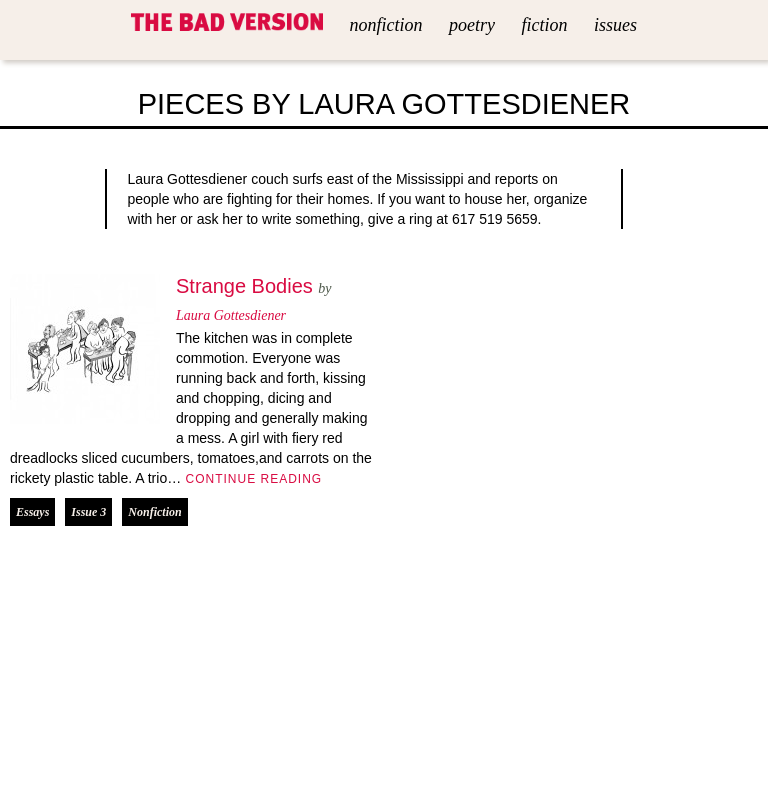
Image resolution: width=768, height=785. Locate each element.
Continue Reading (251, 479)
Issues (615, 25)
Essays (32, 512)
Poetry (472, 25)
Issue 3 (88, 512)
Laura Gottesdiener (231, 315)
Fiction (544, 25)
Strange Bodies (244, 286)
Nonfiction (386, 25)
